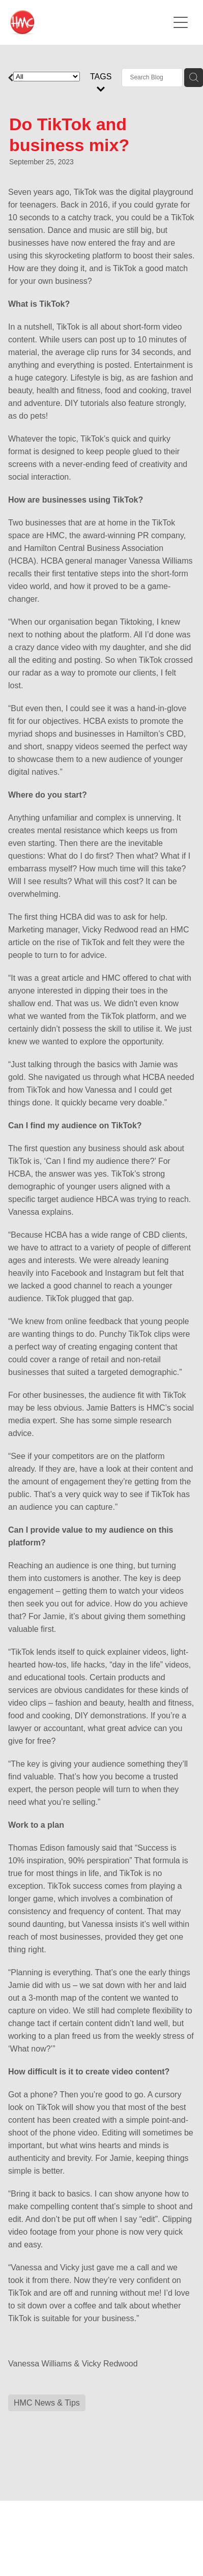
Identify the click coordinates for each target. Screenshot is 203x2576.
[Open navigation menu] (180, 22)
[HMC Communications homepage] (89, 22)
